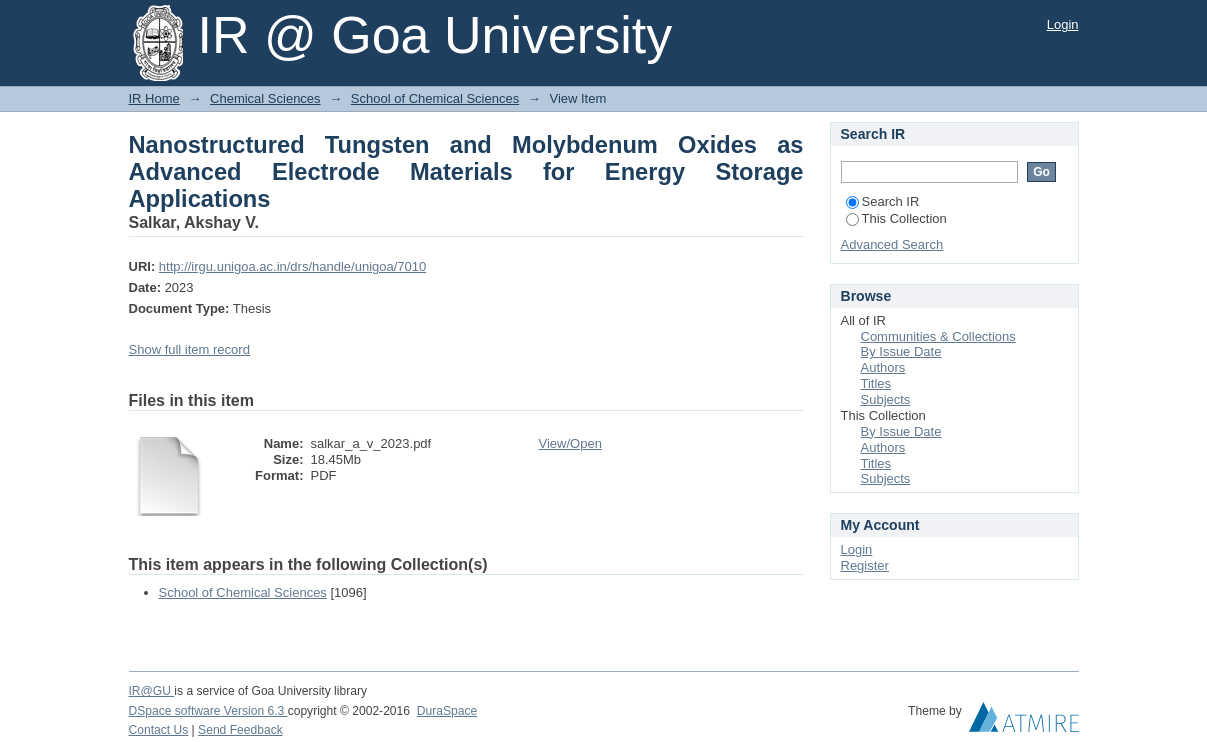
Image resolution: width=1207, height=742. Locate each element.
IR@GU (152, 691)
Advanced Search (892, 244)
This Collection (896, 218)
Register (865, 565)
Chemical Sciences (265, 98)
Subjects (886, 399)
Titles (876, 383)
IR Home (154, 98)
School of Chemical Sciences (435, 98)
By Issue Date (901, 351)
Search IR (883, 201)
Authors (883, 367)
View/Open (570, 443)
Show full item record (189, 349)
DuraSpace (447, 711)
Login (1063, 24)
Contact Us (159, 730)
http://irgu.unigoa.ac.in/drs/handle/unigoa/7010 (292, 266)
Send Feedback (240, 730)
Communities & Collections (938, 336)
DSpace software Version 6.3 (208, 711)
